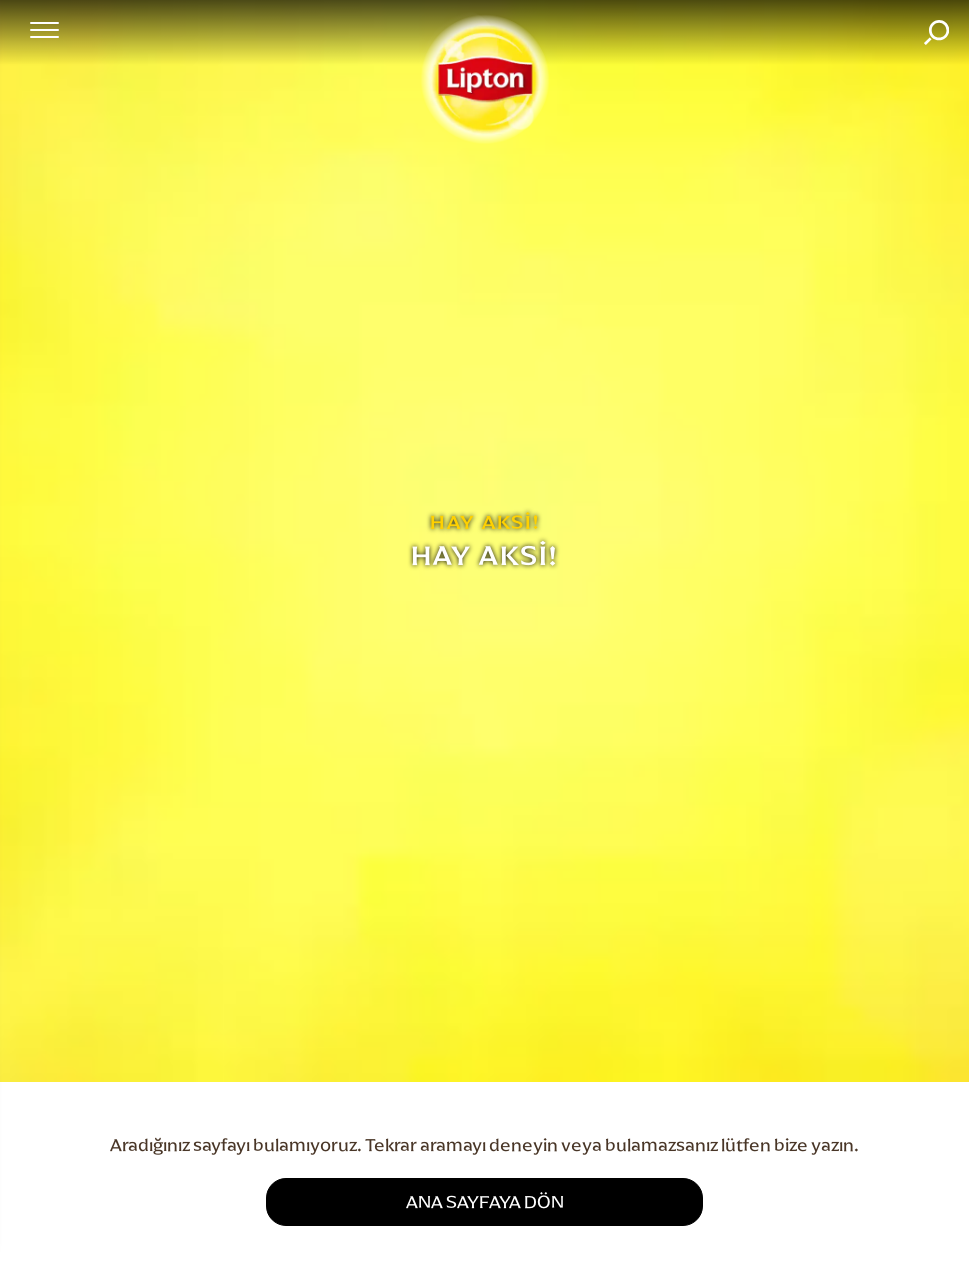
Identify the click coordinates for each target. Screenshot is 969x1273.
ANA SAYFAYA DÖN (485, 1201)
